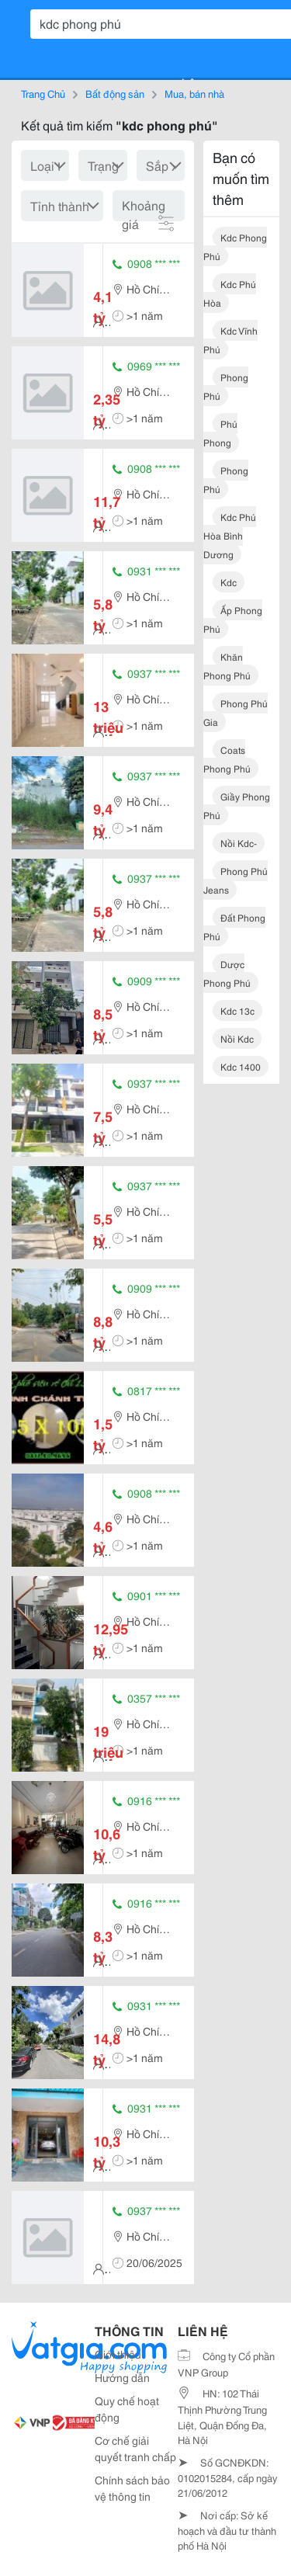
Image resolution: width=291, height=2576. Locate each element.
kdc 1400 (240, 1066)
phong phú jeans (235, 880)
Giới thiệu (118, 2354)
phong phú (225, 386)
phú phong (220, 433)
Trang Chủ (43, 93)
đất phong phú (234, 927)
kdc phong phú (235, 246)
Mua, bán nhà (194, 93)
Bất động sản (114, 93)
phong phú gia (235, 712)
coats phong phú (227, 759)
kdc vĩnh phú (230, 340)
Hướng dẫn (122, 2377)
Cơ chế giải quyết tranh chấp (135, 2448)
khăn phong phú (227, 666)
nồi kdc (237, 1038)
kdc (228, 581)
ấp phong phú (232, 619)
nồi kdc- (238, 842)
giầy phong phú (236, 805)
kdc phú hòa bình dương (229, 535)
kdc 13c (237, 1010)
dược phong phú (227, 973)
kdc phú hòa (229, 293)
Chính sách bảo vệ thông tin (132, 2488)
